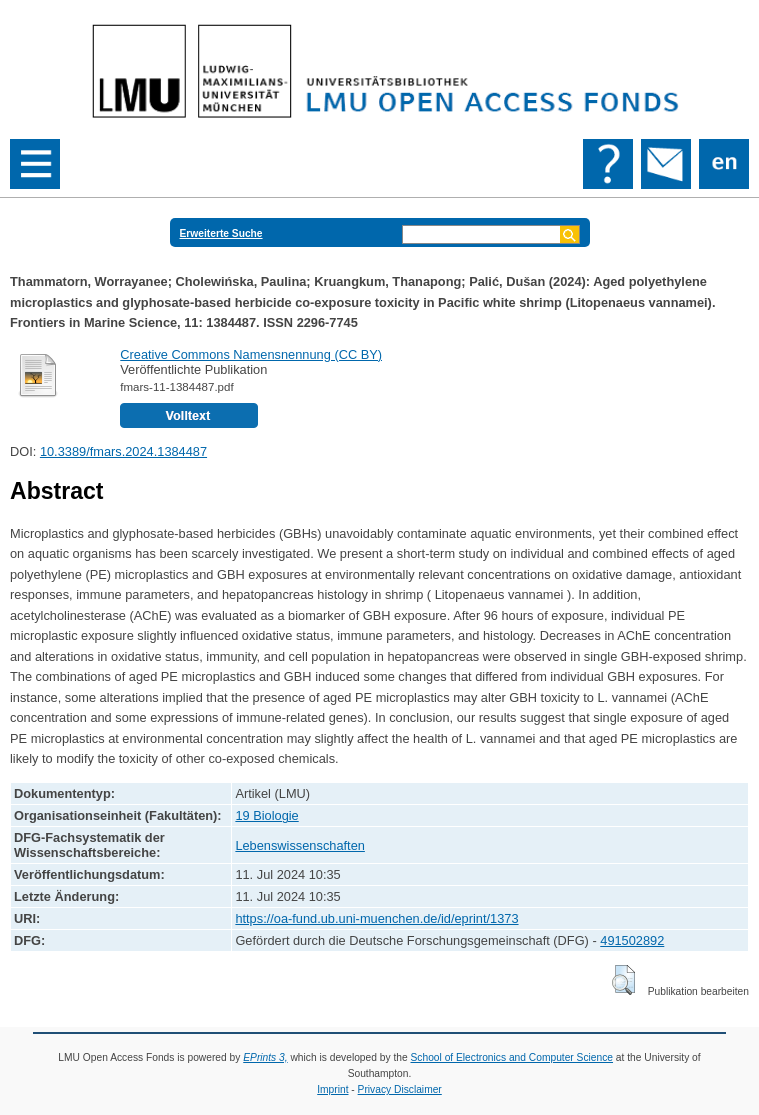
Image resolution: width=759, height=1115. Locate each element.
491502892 (632, 940)
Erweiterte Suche (221, 233)
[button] (623, 980)
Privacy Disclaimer (400, 1089)
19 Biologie (266, 815)
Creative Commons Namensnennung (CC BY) (251, 354)
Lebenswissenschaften (299, 845)
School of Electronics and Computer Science (512, 1057)
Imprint (332, 1089)
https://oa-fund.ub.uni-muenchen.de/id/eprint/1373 (376, 918)
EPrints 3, (265, 1057)
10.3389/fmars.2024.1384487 (123, 451)
